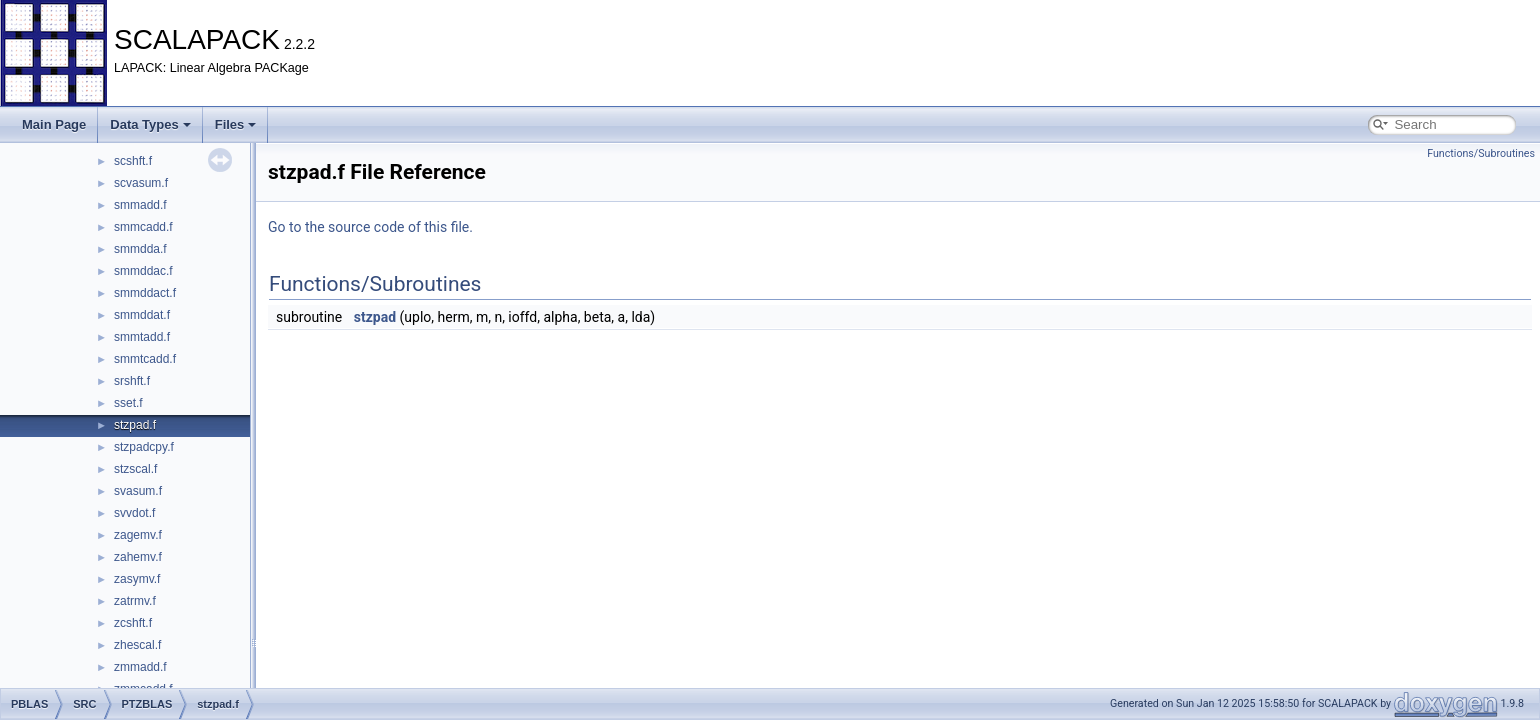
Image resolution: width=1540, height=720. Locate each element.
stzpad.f (135, 425)
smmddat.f (142, 315)
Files (236, 124)
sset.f (128, 403)
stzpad (375, 317)
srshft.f (132, 381)
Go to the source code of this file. (370, 227)
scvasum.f (141, 183)
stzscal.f (135, 469)
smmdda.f (140, 249)
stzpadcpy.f (144, 447)
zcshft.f (133, 623)
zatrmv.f (135, 601)
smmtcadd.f (145, 359)
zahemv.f (138, 557)
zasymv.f (137, 579)
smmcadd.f (143, 227)
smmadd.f (140, 205)
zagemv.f (138, 535)
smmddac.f (143, 271)
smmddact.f (145, 293)
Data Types (150, 124)
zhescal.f (137, 645)
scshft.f (133, 161)
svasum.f (138, 491)
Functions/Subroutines (1481, 153)
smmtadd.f (142, 337)
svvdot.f (134, 513)
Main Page (54, 124)
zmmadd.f (140, 667)
